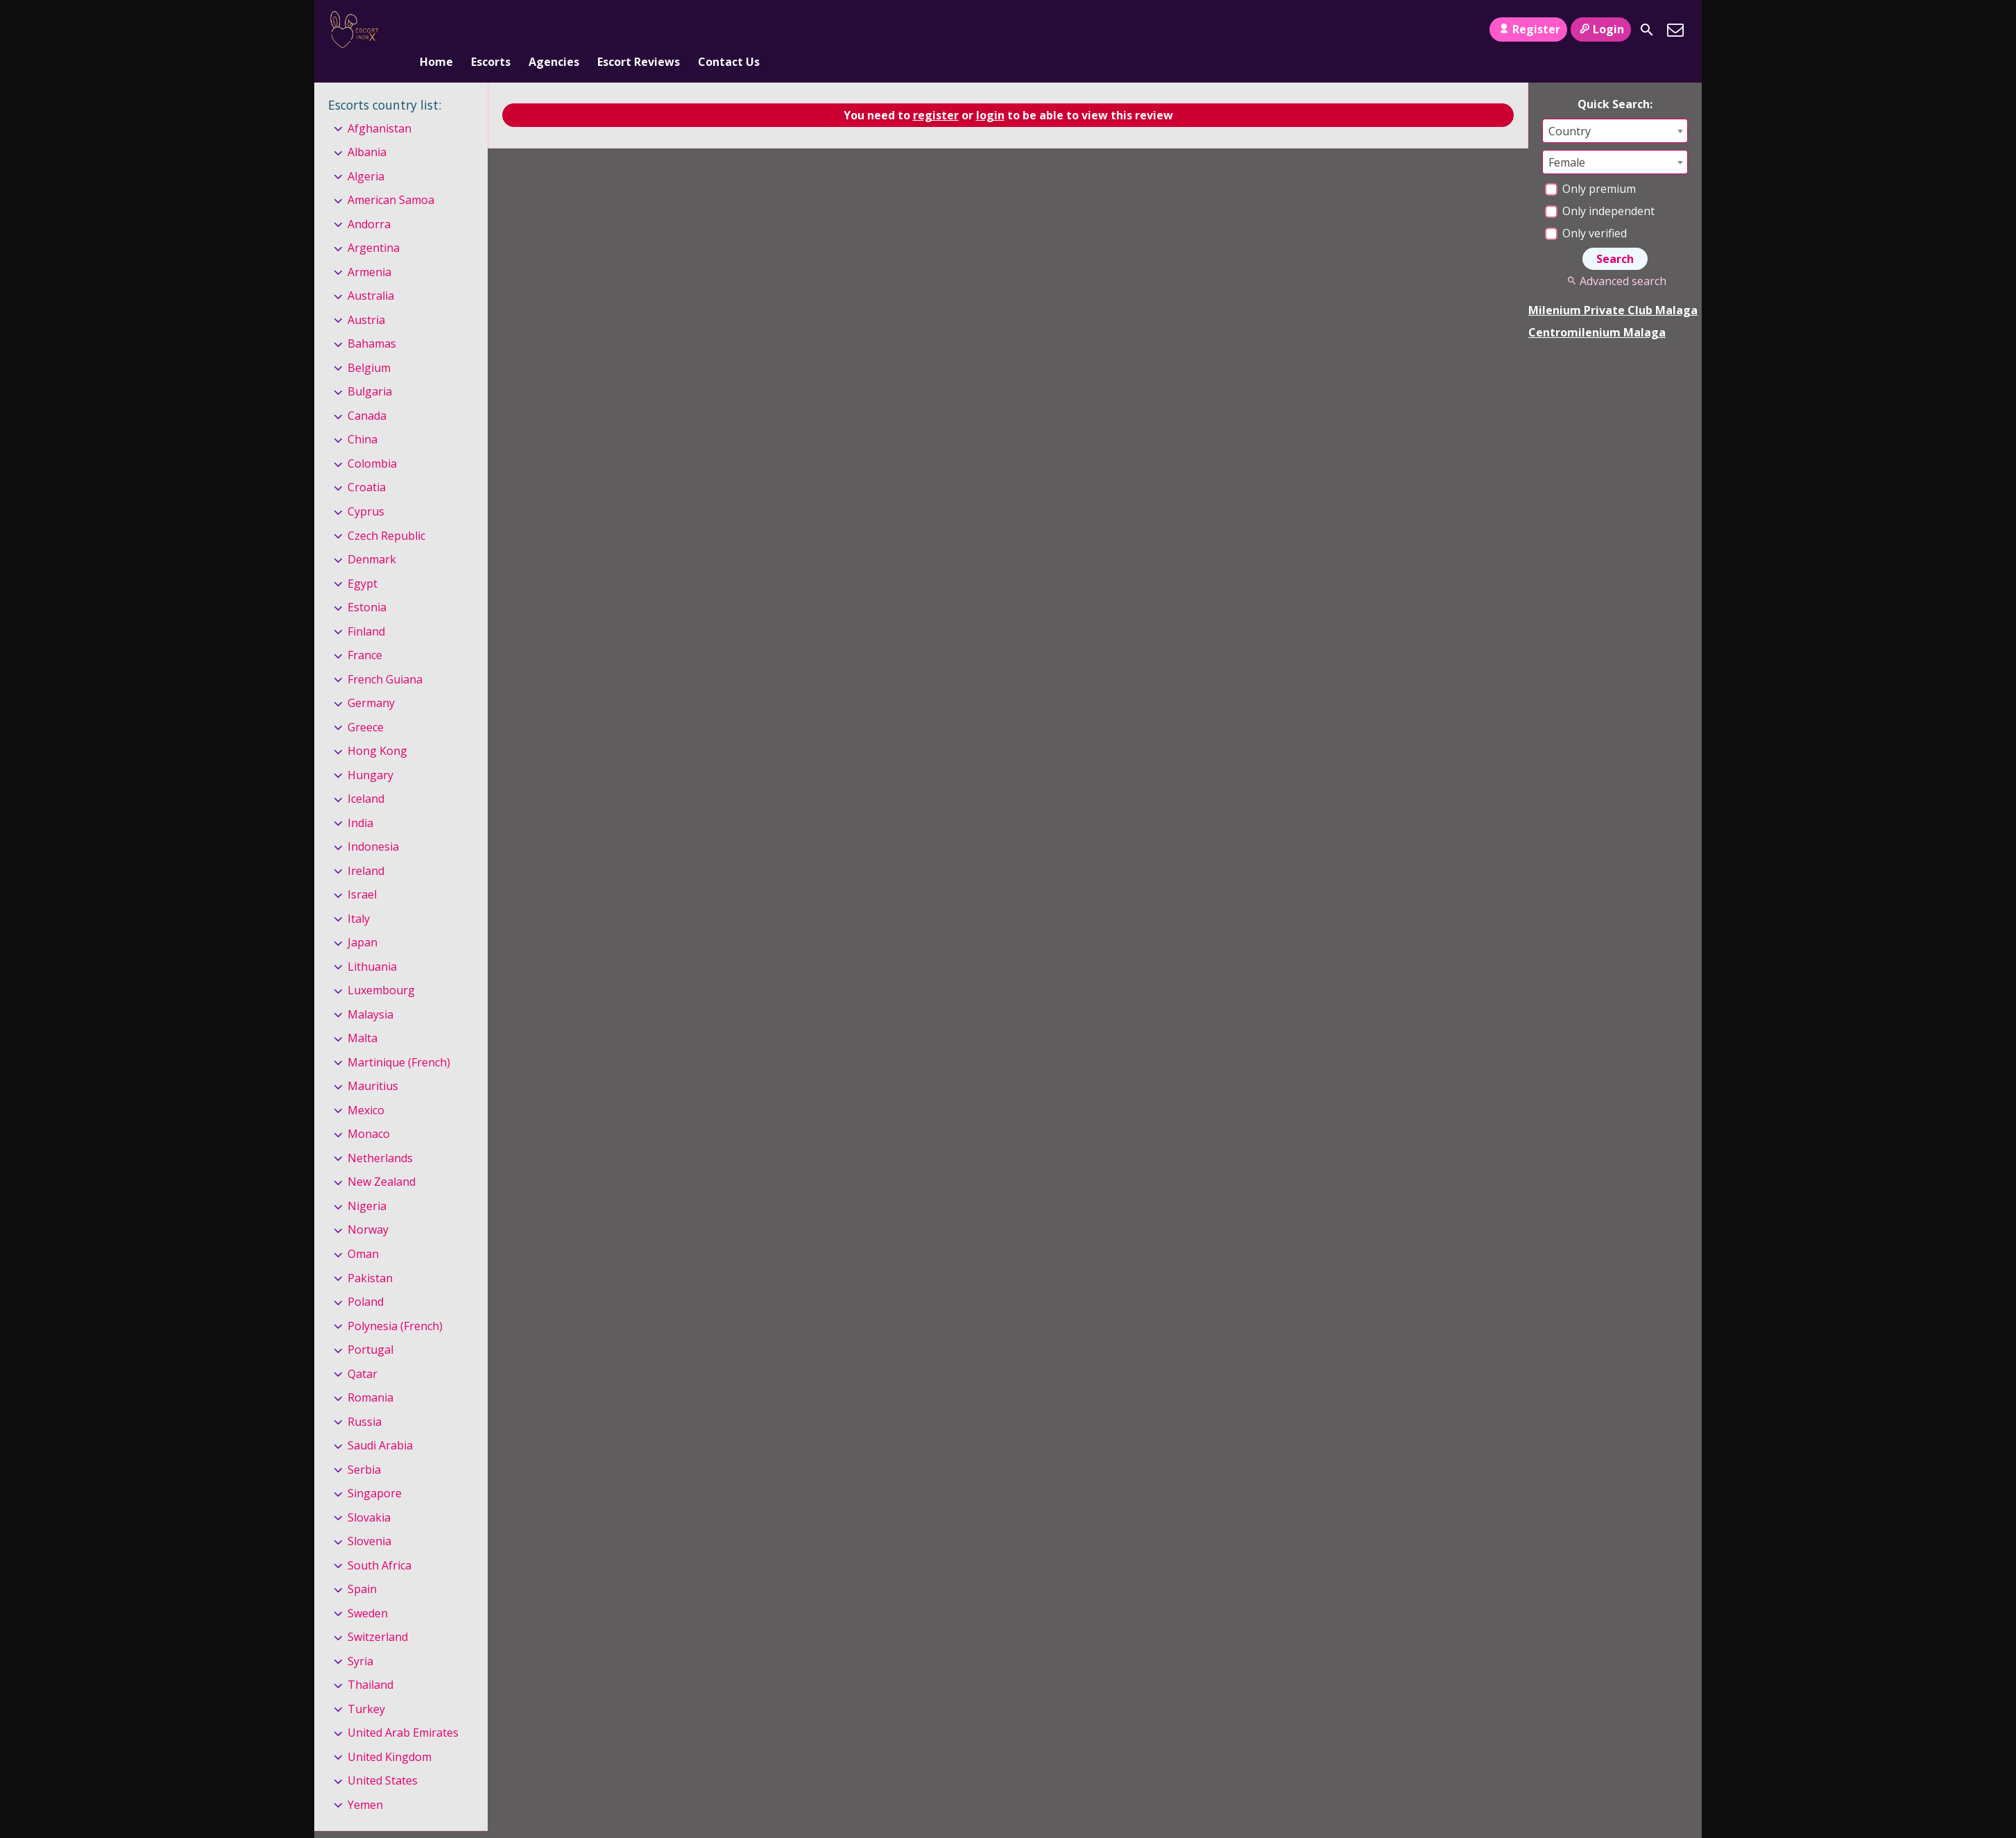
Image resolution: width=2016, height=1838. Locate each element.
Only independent (1600, 188)
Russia (365, 1398)
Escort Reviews (638, 29)
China (362, 417)
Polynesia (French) (395, 1303)
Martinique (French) (399, 1039)
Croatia (367, 465)
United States (383, 1758)
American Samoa (391, 177)
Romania (370, 1374)
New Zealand (382, 1159)
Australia (371, 273)
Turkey (366, 1686)
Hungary (370, 752)
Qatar (362, 1351)
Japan (362, 919)
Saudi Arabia (380, 1422)
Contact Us (729, 29)
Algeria (366, 153)
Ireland (366, 848)
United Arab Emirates (403, 1709)
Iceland (366, 775)
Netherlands (380, 1135)
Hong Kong (377, 727)
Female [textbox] (1566, 139)
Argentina (374, 225)
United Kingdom (390, 1734)
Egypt (362, 560)
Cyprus (366, 488)
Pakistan (370, 1255)
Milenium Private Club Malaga (1613, 287)
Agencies (554, 29)
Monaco (369, 1111)
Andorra (369, 201)
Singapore (375, 1470)
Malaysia (370, 991)
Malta (362, 1015)
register (936, 92)
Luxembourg (381, 967)
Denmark (372, 536)
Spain (362, 1566)
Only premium (1590, 165)
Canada (367, 392)
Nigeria (367, 1183)
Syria (360, 1638)
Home (436, 29)
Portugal (370, 1326)
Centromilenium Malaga (1597, 309)
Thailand (370, 1661)
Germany (371, 680)
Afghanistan (379, 105)
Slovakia (369, 1494)
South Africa (379, 1542)
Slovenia (369, 1518)
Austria (366, 297)
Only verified (1586, 210)
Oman (363, 1231)
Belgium (369, 344)
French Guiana (385, 656)
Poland (366, 1278)
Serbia (364, 1446)
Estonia (367, 584)
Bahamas (372, 321)
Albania (367, 129)
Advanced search (1615, 258)
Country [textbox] (1569, 108)
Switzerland (378, 1614)
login (990, 92)
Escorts (491, 29)
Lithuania (372, 943)
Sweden (368, 1590)
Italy (359, 895)
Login (1601, 29)
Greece (366, 704)
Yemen (365, 1781)
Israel (362, 871)
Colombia (372, 440)
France (365, 632)
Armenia (369, 249)
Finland (366, 608)
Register (1528, 29)
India (360, 800)
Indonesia (373, 823)
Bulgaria (370, 369)
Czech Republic (386, 512)
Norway (368, 1207)
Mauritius (373, 1063)
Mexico (366, 1087)
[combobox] (1615, 108)
